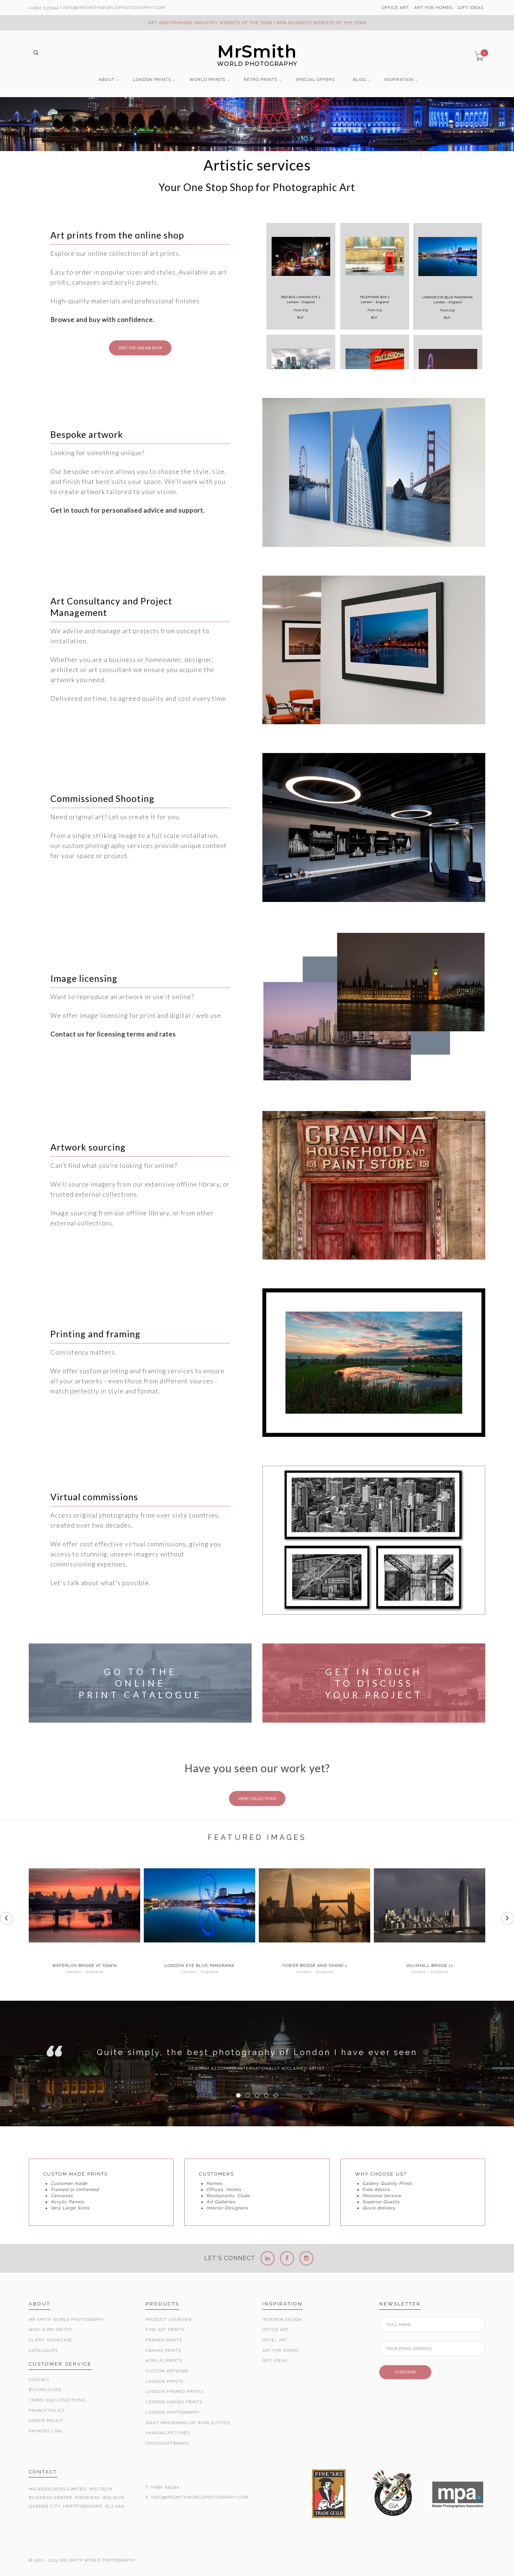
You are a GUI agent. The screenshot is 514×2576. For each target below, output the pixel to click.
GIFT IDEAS (470, 7)
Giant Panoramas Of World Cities (188, 2423)
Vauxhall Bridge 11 (429, 1966)
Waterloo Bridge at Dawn (84, 1966)
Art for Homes (280, 2350)
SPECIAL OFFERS (315, 79)
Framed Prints (164, 2340)
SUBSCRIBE (405, 2372)
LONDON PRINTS (152, 79)
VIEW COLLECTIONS (257, 1798)
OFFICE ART (395, 7)
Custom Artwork (167, 2371)
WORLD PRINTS (207, 79)
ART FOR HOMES (433, 7)
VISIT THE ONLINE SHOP (140, 347)
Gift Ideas (274, 2360)
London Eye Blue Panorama (199, 1966)
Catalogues (43, 2350)
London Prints (164, 2381)
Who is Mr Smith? (50, 2329)
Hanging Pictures (168, 2433)
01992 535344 (44, 7)
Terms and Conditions (57, 2400)
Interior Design (282, 2319)
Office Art (275, 2329)
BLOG (359, 79)
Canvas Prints (163, 2350)
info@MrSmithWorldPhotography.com (114, 7)
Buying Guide (45, 2389)
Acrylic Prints (164, 2360)
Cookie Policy (46, 2420)
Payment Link (45, 2431)
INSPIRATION (399, 79)
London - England (84, 1972)
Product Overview (169, 2319)
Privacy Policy (47, 2410)
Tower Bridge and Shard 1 (314, 1966)
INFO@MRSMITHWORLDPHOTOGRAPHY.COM (199, 2497)
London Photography (173, 2412)
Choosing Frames (167, 2443)
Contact (39, 2379)
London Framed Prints (174, 2391)
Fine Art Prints (165, 2329)
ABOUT (106, 79)
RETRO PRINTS (260, 79)
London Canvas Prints (174, 2402)
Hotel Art (275, 2340)
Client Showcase (50, 2340)
